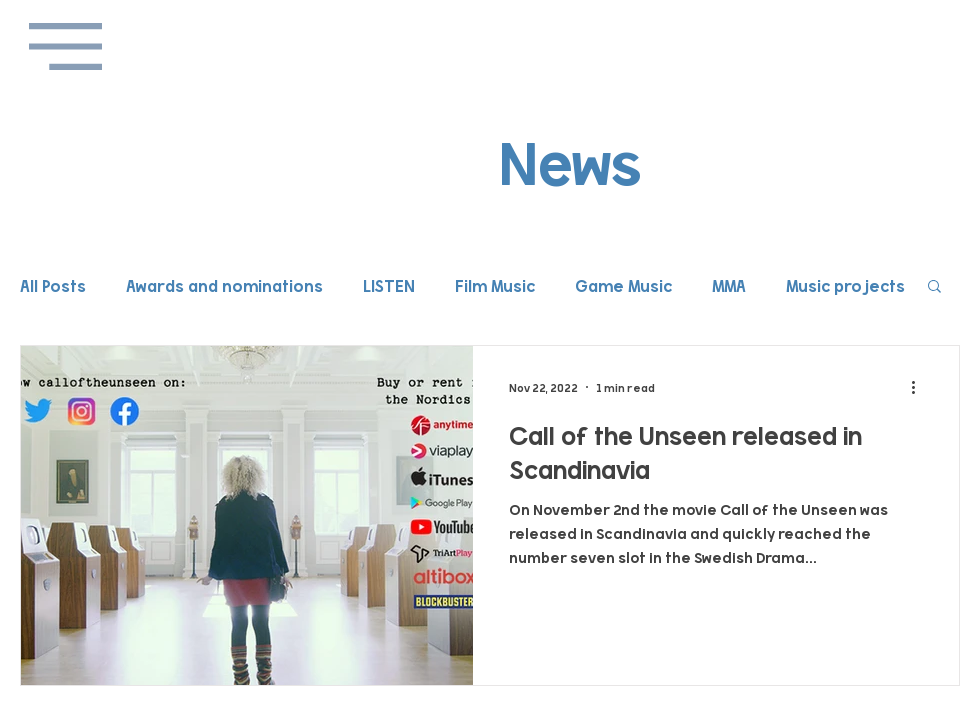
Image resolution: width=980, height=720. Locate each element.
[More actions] (920, 387)
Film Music (495, 285)
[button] (65, 46)
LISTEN (389, 285)
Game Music (623, 285)
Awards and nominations (224, 285)
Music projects (845, 285)
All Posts (53, 285)
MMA (729, 285)
